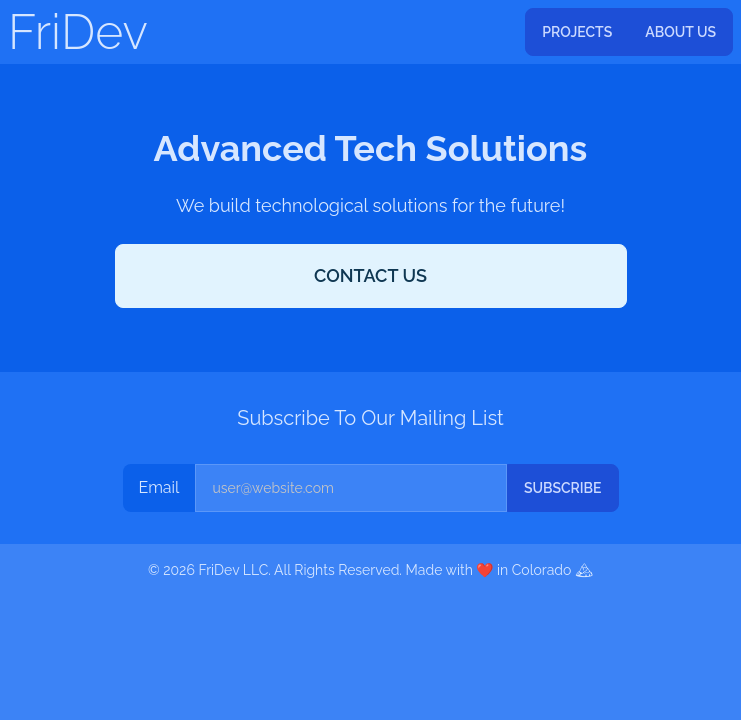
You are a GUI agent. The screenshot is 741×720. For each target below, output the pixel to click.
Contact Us (370, 275)
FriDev (78, 32)
